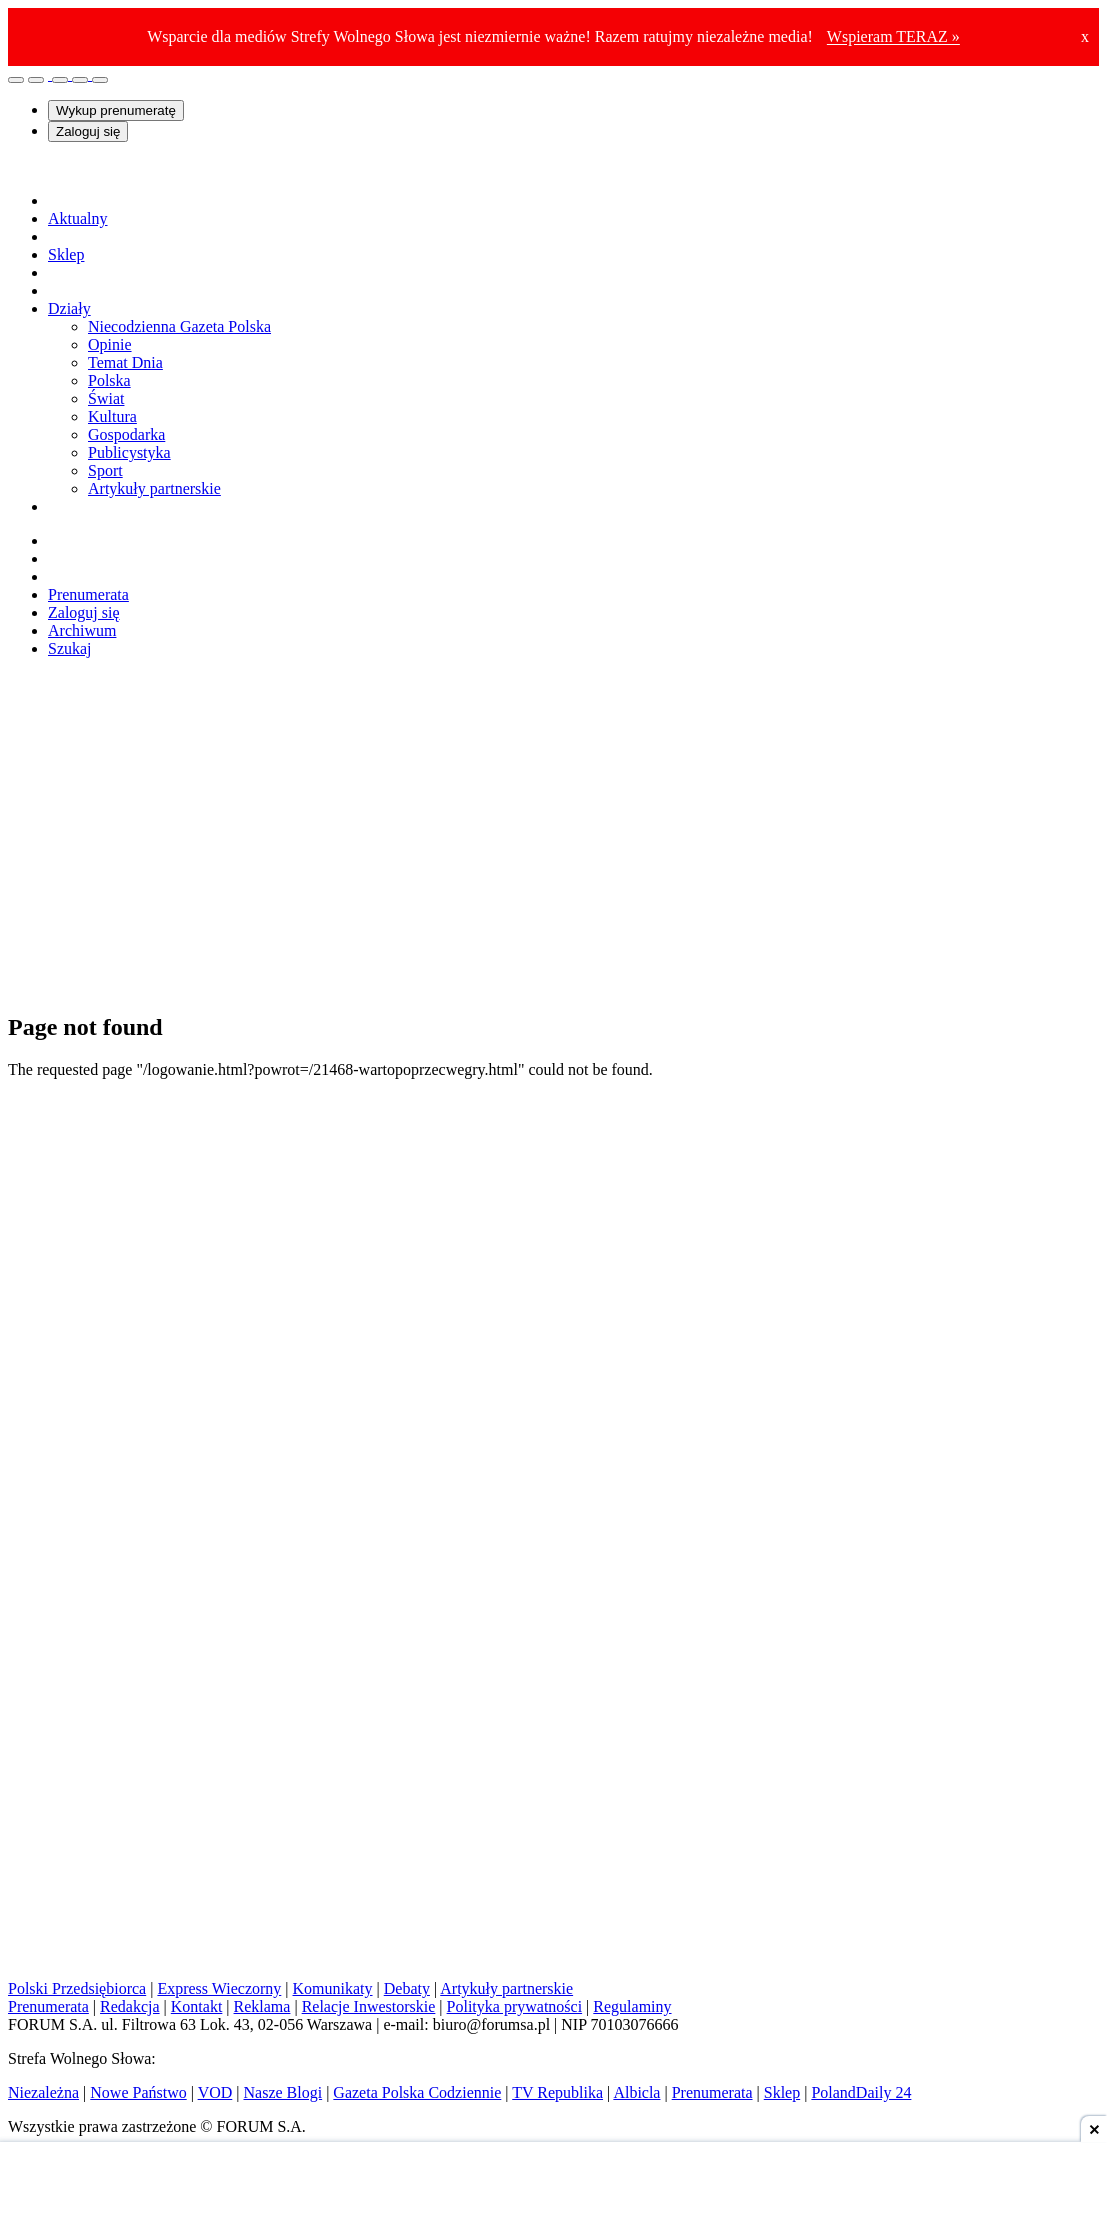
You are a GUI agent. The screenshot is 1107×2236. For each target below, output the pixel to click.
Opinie (110, 344)
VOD (215, 2092)
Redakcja (130, 2006)
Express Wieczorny (219, 1988)
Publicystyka (129, 452)
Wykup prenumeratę (116, 110)
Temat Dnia (125, 362)
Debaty (407, 1988)
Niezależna (43, 2092)
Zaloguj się (88, 131)
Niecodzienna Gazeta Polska (179, 326)
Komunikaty (333, 1988)
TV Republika (557, 2092)
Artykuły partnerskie (154, 488)
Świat (106, 398)
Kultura (112, 416)
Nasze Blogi (283, 2092)
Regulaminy (632, 2006)
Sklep (782, 2092)
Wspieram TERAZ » (893, 36)
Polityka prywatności (515, 2006)
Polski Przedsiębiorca (77, 1988)
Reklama (262, 2006)
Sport (105, 470)
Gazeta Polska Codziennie (417, 2092)
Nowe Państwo (138, 2092)
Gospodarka (126, 434)
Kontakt (197, 2006)
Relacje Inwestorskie (369, 2006)
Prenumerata (88, 594)
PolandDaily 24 (861, 2092)
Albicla (636, 2092)
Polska (109, 380)
